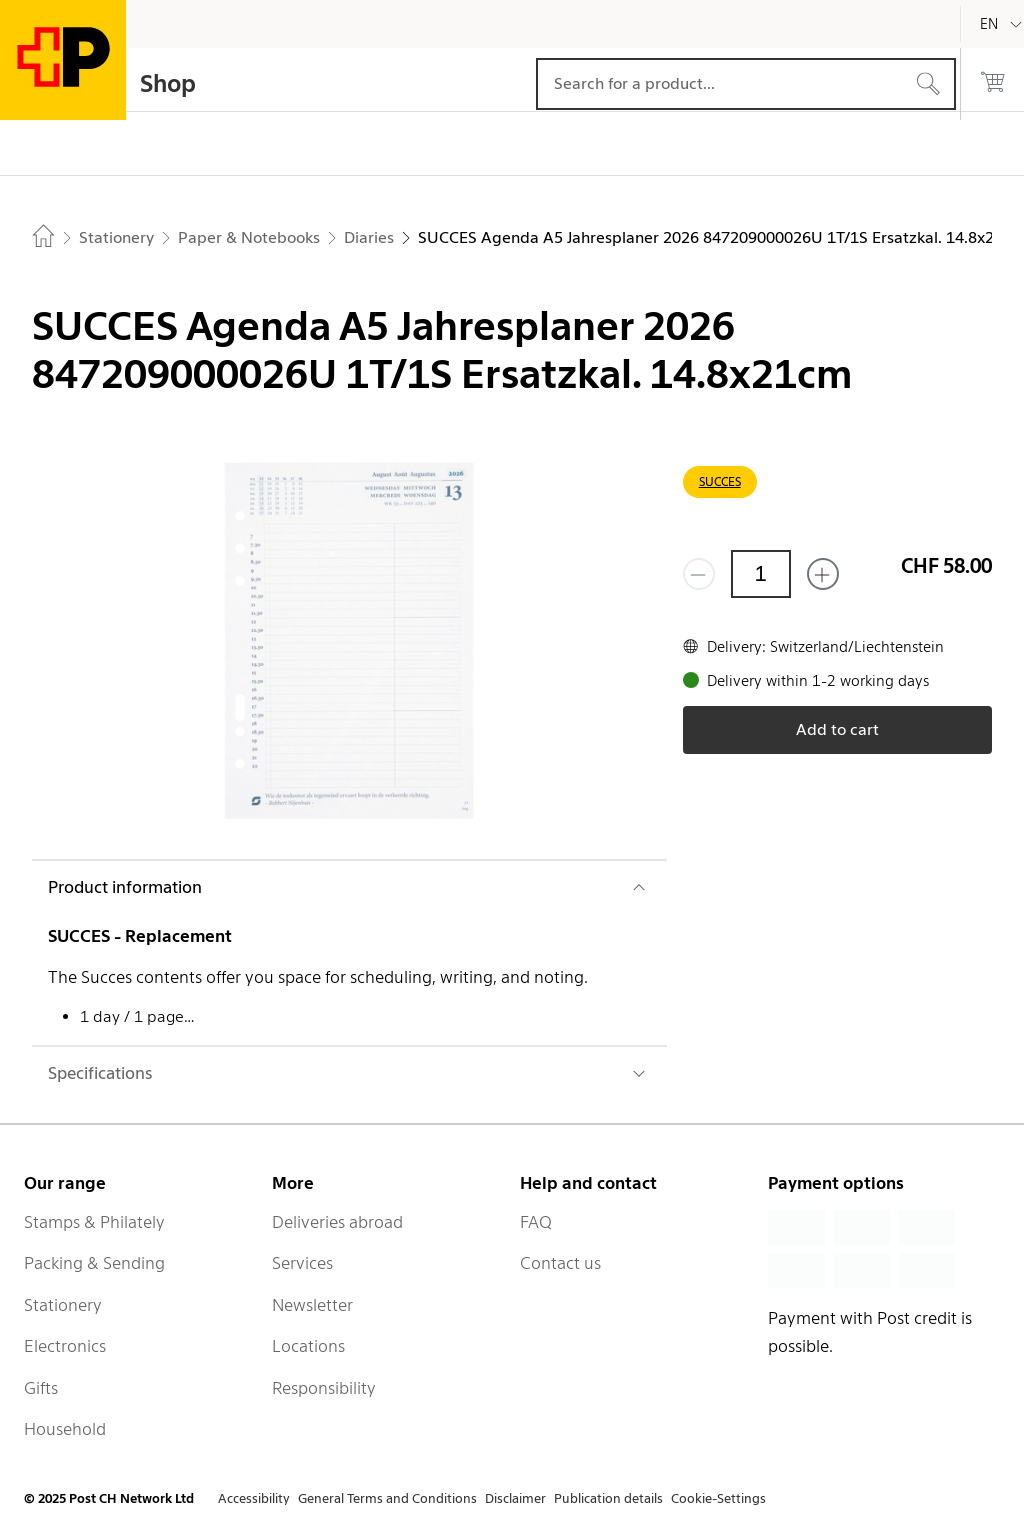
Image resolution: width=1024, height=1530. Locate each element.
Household (65, 1429)
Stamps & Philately (94, 1222)
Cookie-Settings (718, 1498)
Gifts (41, 1388)
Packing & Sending (94, 1263)
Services (302, 1263)
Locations (308, 1346)
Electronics (65, 1346)
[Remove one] (699, 574)
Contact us (560, 1263)
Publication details (608, 1498)
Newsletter (312, 1305)
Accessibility (254, 1498)
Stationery (63, 1305)
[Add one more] (823, 574)
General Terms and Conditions (387, 1498)
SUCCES (720, 481)
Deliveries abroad (337, 1222)
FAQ (536, 1222)
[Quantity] (761, 574)
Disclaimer (515, 1498)
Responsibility (324, 1388)
